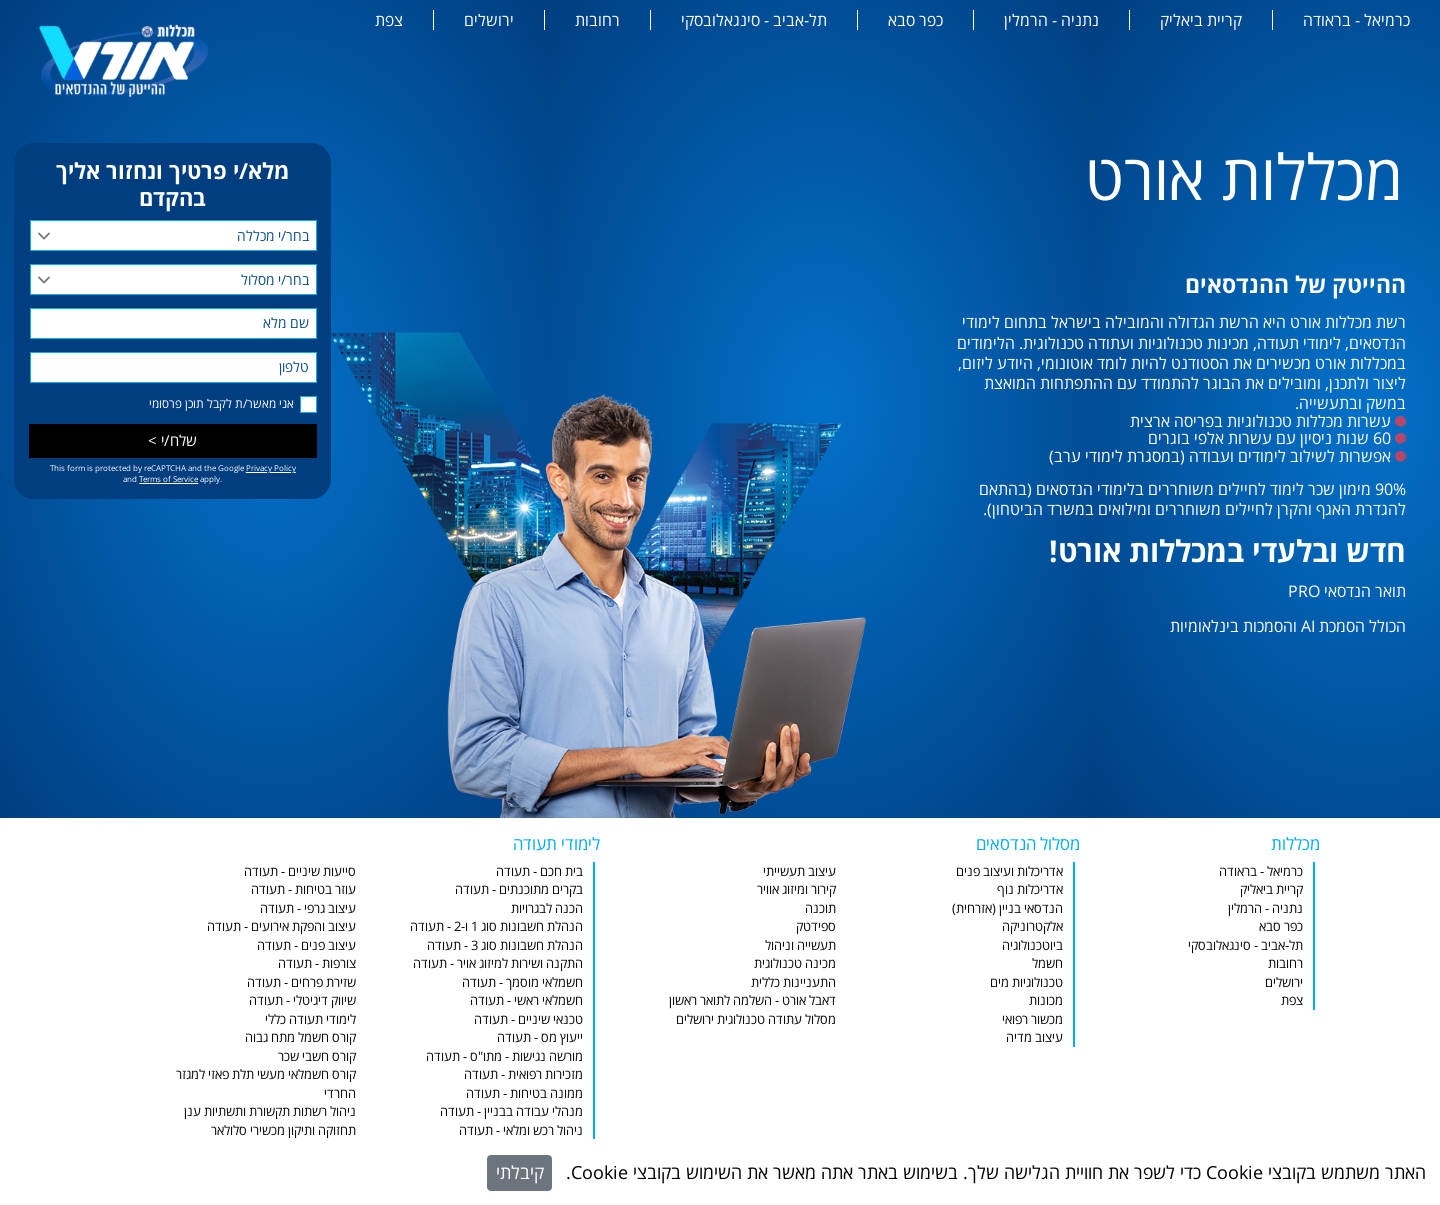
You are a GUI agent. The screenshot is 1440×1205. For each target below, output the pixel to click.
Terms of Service (168, 478)
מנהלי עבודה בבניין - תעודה (511, 1111)
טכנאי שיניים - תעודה (528, 1019)
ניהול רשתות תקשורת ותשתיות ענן (270, 1111)
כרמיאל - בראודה (1356, 20)
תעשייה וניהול (800, 945)
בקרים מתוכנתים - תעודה (519, 889)
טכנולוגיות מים (1026, 982)
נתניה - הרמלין (1051, 20)
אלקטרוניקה (1032, 926)
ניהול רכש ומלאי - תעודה (521, 1130)
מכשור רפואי (1032, 1019)
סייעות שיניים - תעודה (300, 871)
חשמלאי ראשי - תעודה (526, 1000)
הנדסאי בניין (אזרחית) (1007, 908)
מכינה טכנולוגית (795, 963)
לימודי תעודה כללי (310, 1019)
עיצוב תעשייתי (799, 871)
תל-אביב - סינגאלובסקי (754, 20)
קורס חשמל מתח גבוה (300, 1037)
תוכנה (820, 908)
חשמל (1047, 963)
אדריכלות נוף (1030, 889)
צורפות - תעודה (317, 963)
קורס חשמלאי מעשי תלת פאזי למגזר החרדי (266, 1083)
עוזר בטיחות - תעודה (303, 889)
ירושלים (489, 20)
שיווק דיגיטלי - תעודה (302, 1000)
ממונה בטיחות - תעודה (524, 1093)
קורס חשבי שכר (317, 1056)
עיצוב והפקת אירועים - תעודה (281, 926)
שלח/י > (172, 440)
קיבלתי (520, 1172)
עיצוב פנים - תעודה (306, 945)
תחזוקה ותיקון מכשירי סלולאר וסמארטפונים (283, 1139)
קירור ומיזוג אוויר (796, 889)
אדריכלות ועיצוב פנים (1009, 871)
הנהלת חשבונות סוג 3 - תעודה (505, 945)
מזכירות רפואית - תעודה (523, 1074)
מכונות (1046, 1000)
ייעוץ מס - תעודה (540, 1037)
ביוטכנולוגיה (1032, 945)
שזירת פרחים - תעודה (301, 982)
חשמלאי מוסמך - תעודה (522, 982)
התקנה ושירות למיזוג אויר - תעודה (498, 963)
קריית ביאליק (1201, 20)
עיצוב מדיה (1034, 1037)
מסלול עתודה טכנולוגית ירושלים (756, 1019)
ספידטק (816, 926)
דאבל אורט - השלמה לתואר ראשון (752, 1000)
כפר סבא (915, 20)
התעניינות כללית (793, 982)
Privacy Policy (271, 467)
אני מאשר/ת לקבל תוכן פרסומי (221, 404)
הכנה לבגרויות (547, 908)
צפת (389, 20)
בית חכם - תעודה (539, 871)
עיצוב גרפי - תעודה (308, 908)
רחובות (597, 20)
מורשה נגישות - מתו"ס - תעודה (504, 1056)
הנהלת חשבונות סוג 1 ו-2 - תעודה (496, 926)
